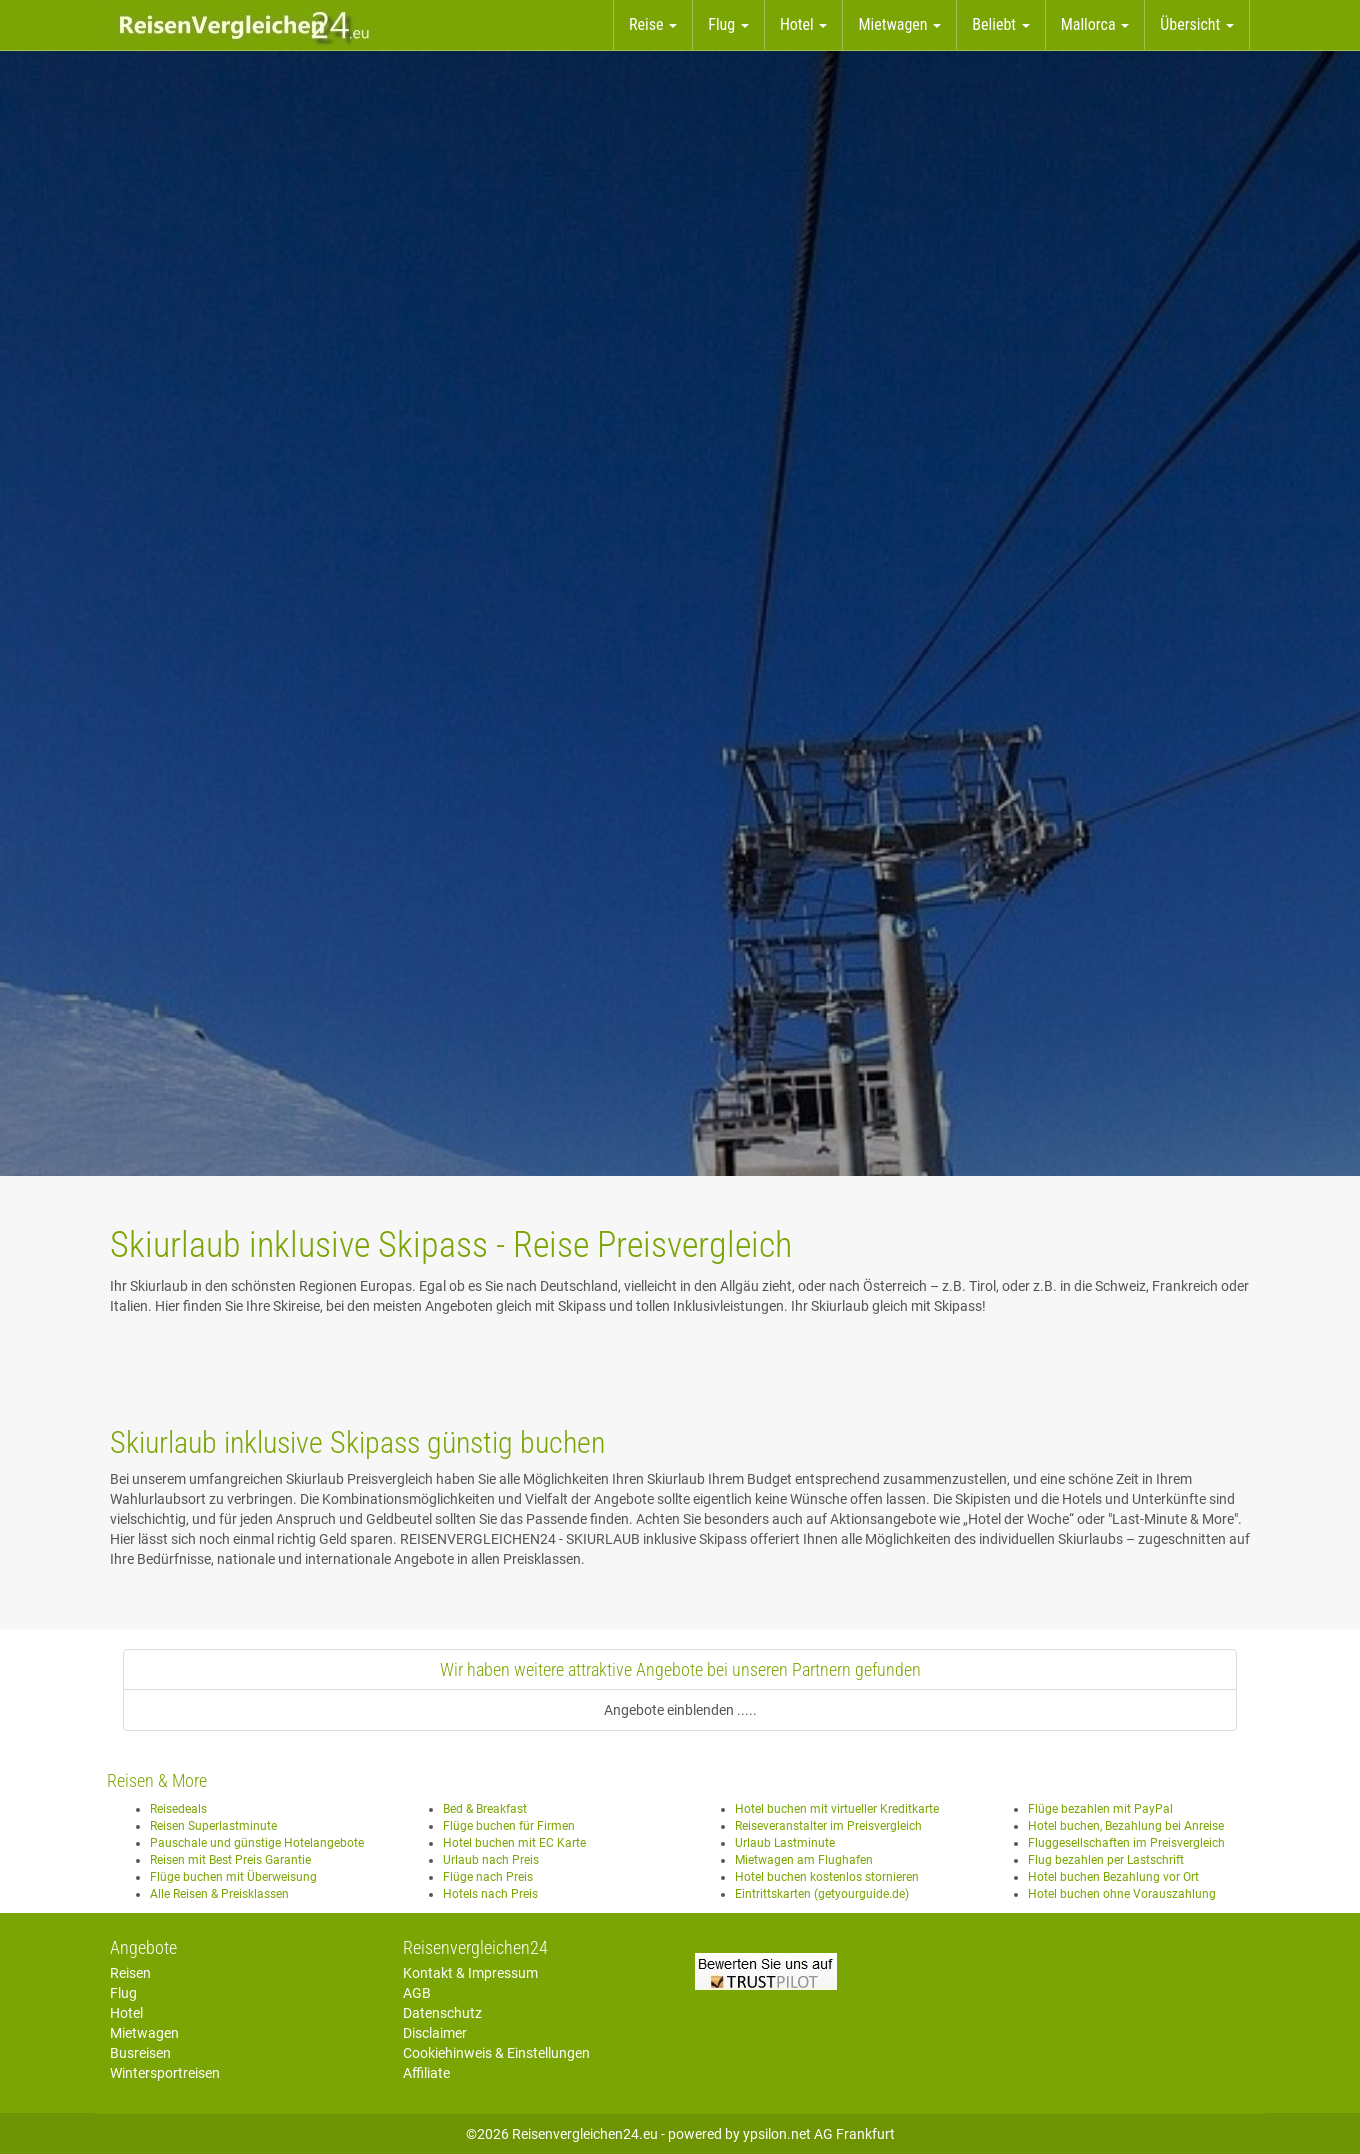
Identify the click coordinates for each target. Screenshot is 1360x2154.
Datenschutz (442, 2013)
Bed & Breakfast (485, 1809)
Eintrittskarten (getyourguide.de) (822, 1894)
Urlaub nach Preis (491, 1860)
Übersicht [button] (1197, 24)
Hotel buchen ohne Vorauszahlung (1122, 1894)
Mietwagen (144, 2033)
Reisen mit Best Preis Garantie (230, 1860)
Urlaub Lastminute (785, 1843)
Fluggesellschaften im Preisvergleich (1126, 1843)
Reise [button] (653, 24)
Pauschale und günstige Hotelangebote (257, 1843)
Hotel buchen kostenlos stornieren (827, 1877)
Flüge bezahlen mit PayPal (1100, 1809)
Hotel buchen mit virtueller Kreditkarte (837, 1809)
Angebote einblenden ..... (680, 1710)
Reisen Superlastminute (213, 1826)
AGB (417, 1993)
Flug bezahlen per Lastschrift (1106, 1860)
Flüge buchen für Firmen (509, 1826)
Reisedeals (178, 1809)
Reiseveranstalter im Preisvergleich (828, 1826)
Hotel (126, 2013)
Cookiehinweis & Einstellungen (496, 2053)
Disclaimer (435, 2033)
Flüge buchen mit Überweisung (233, 1877)
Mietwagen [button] (899, 24)
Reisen (130, 1973)
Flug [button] (728, 24)
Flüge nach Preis (488, 1877)
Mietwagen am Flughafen (804, 1860)
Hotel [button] (804, 24)
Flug (123, 1993)
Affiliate (426, 2073)
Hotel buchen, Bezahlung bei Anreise (1126, 1826)
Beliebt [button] (1000, 24)
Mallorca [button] (1095, 24)
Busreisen (140, 2053)
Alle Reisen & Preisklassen (219, 1894)
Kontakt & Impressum (470, 1973)
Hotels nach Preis (490, 1894)
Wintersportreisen (165, 2073)
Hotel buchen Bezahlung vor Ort (1113, 1877)
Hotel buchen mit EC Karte (514, 1843)
